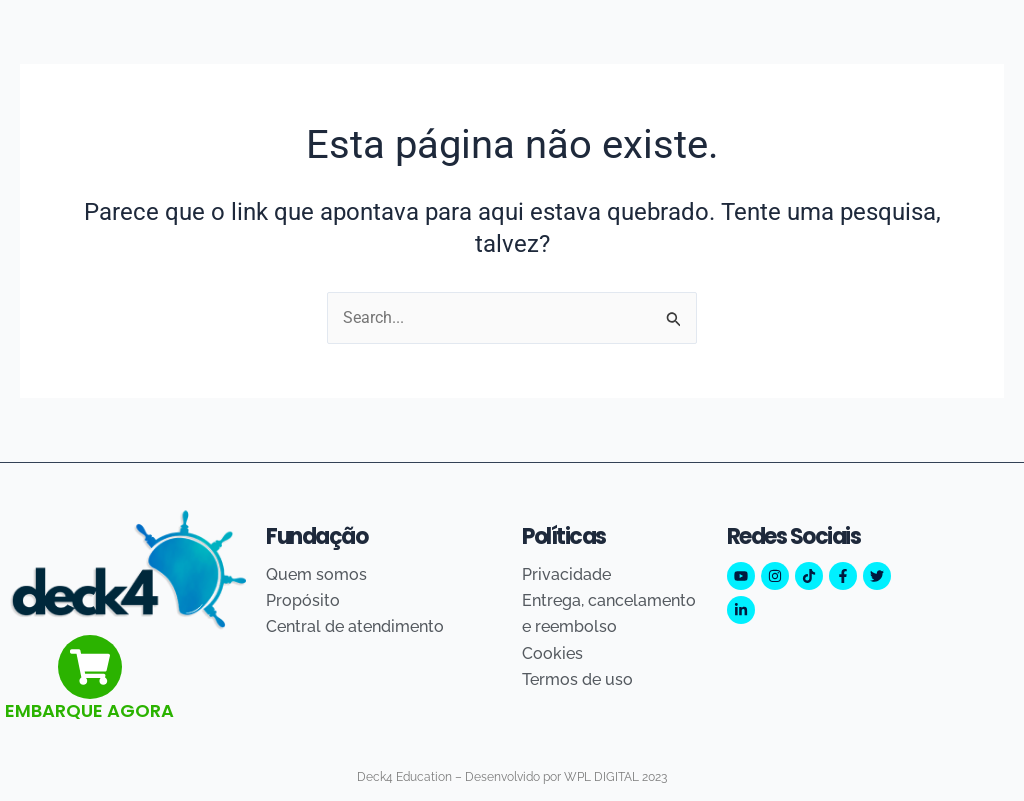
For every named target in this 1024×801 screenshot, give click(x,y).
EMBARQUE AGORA (89, 710)
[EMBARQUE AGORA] (90, 667)
